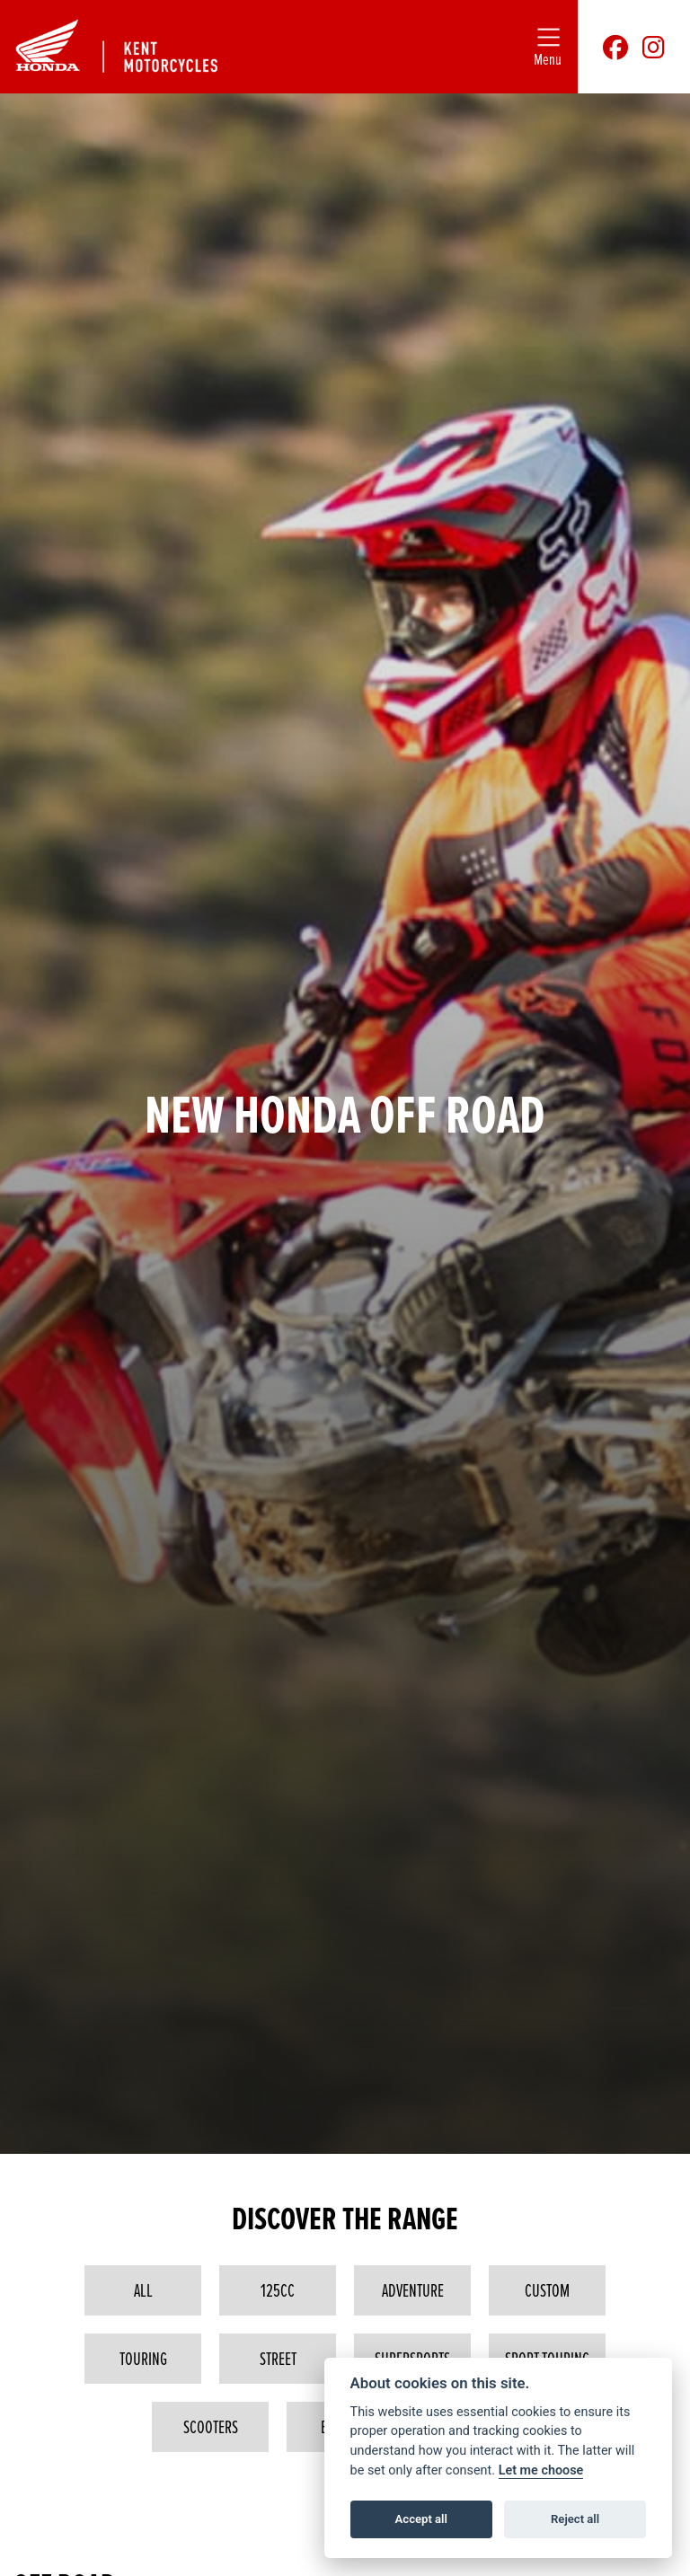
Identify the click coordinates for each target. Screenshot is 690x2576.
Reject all (575, 2519)
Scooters (210, 2426)
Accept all (421, 2519)
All (143, 2290)
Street (278, 2358)
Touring (143, 2358)
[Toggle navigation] (547, 47)
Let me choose (541, 2470)
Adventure (413, 2290)
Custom (547, 2290)
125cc (278, 2290)
